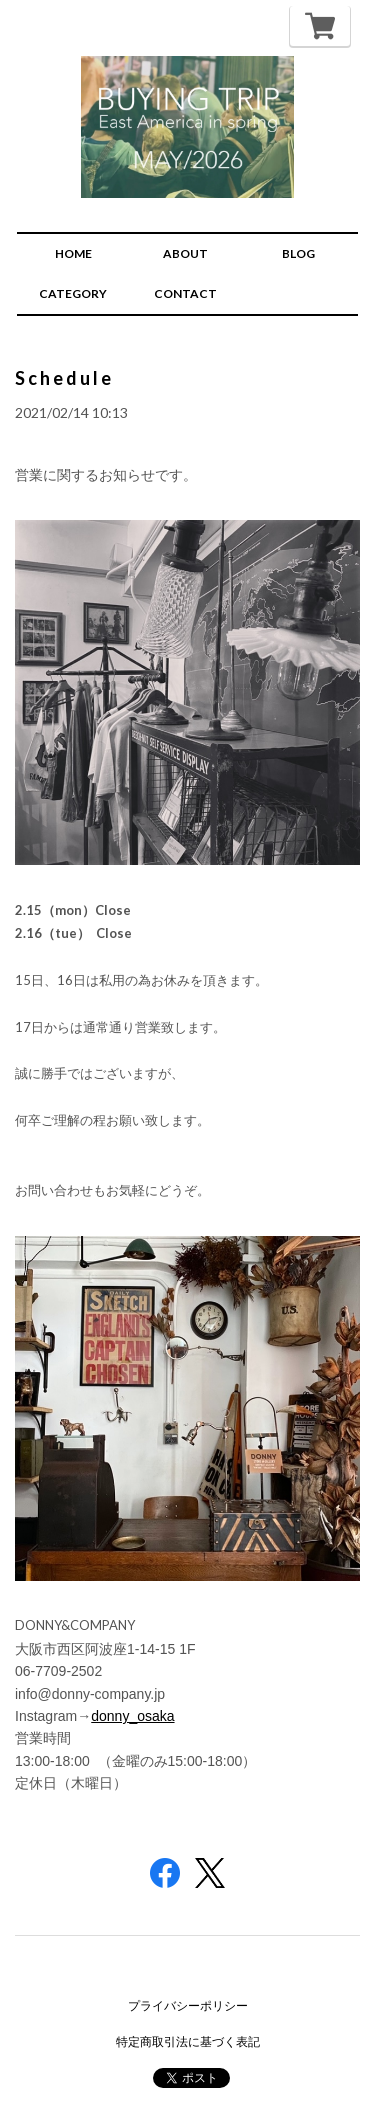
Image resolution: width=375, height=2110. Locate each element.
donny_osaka (132, 1716)
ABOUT (185, 253)
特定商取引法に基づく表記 (188, 2041)
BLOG (298, 253)
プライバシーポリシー (188, 2005)
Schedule (64, 378)
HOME (73, 253)
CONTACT (185, 293)
